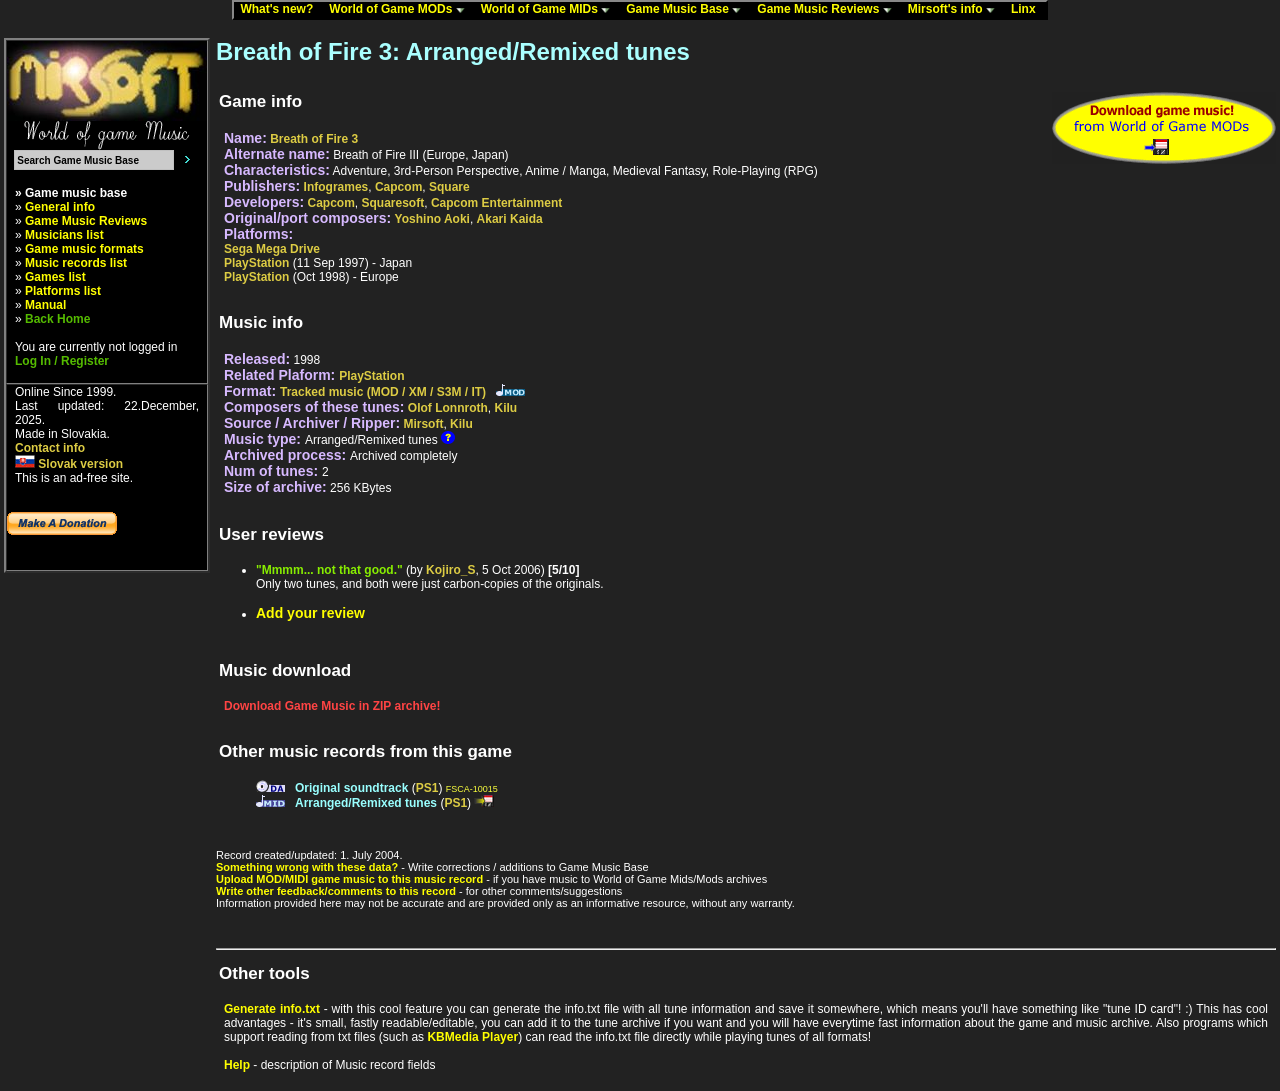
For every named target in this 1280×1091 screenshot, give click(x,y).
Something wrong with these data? (307, 867)
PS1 (427, 788)
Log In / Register (62, 361)
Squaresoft (393, 203)
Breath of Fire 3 (314, 139)
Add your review (310, 613)
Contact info (50, 448)
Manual (45, 305)
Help (237, 1065)
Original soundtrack (351, 788)
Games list (55, 277)
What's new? (281, 10)
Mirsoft (423, 424)
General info (60, 207)
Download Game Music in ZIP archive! (332, 706)
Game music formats (84, 249)
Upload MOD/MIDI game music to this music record (349, 879)
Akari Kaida (510, 219)
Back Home (57, 319)
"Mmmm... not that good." (329, 570)
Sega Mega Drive (272, 249)
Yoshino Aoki (432, 219)
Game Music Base (688, 10)
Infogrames (336, 187)
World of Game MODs (401, 10)
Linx (1028, 10)
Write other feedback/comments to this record (336, 891)
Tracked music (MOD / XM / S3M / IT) (383, 392)
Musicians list (64, 235)
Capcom (398, 187)
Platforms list (63, 291)
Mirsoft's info (956, 10)
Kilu (505, 408)
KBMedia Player (472, 1037)
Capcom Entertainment (496, 203)
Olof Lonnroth (448, 408)
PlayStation (256, 263)
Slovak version (69, 464)
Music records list (76, 263)
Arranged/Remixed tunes (366, 803)
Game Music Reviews (828, 10)
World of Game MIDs (550, 10)
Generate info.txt (272, 1009)
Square (449, 187)
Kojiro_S (450, 570)
